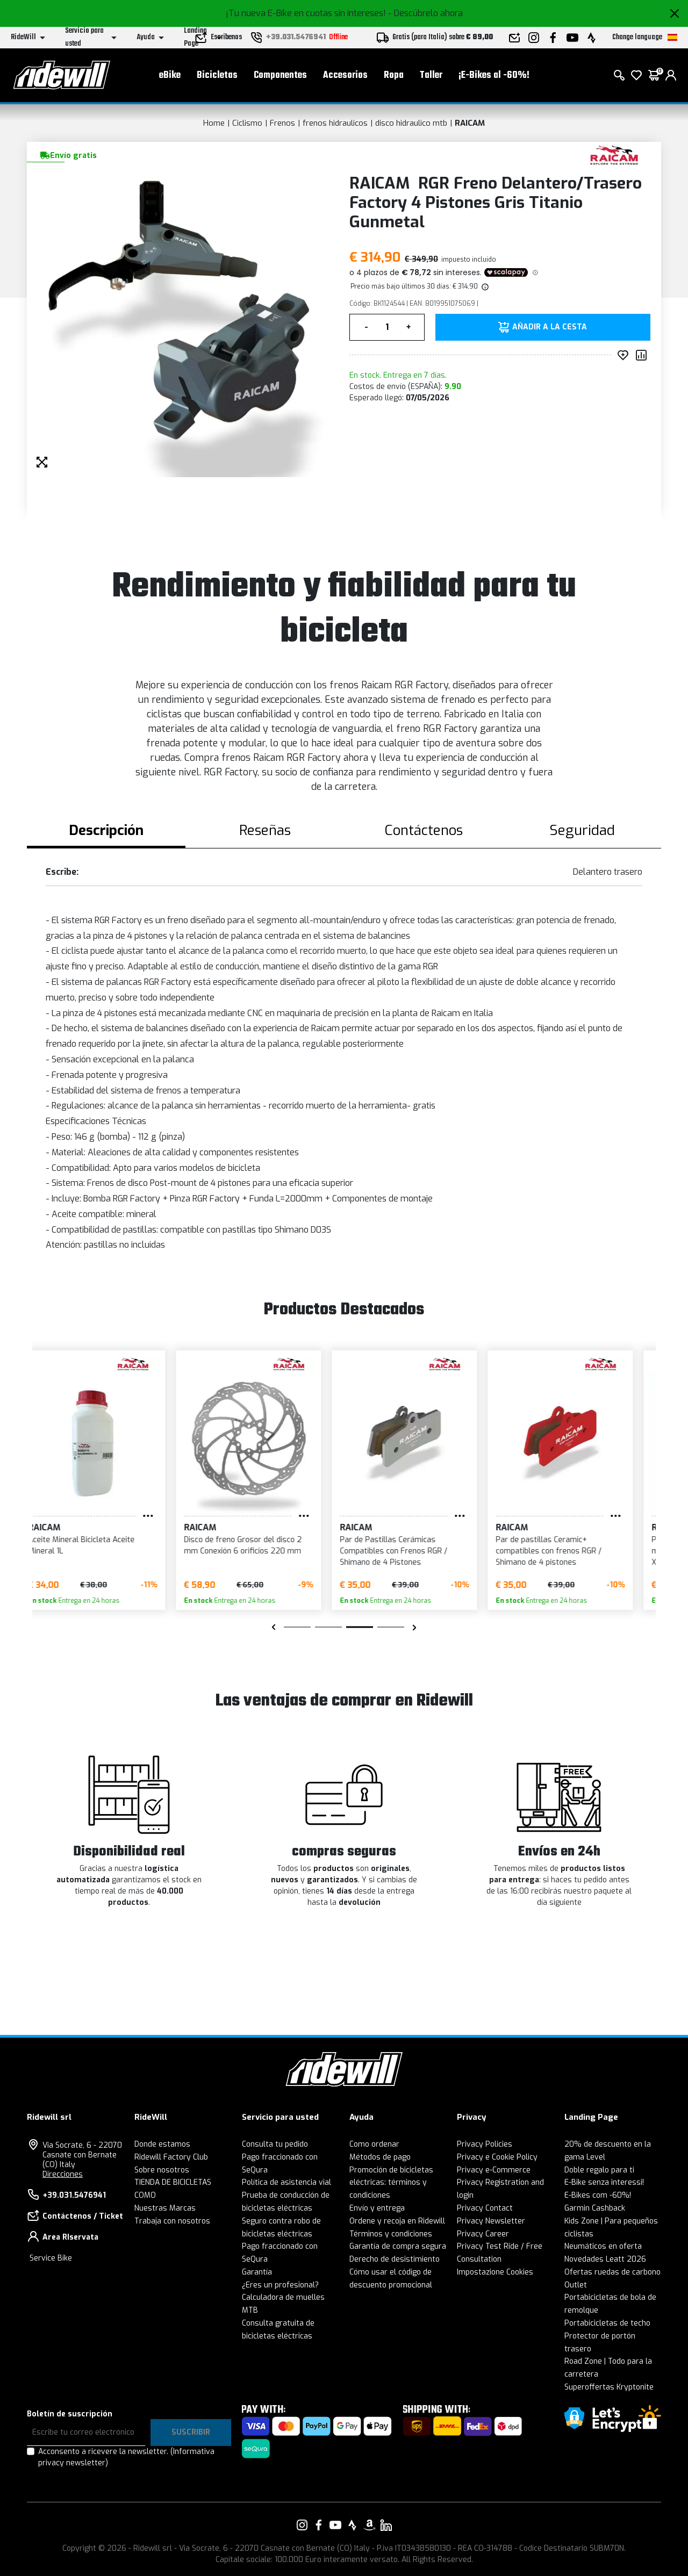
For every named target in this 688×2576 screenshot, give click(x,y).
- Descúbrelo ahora (425, 13)
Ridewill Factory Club (171, 2157)
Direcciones (62, 2174)
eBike (170, 75)
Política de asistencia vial (286, 2182)
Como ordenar (374, 2144)
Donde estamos (162, 2144)
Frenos (282, 123)
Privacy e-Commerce (494, 2170)
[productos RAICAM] (614, 154)
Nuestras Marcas (165, 2208)
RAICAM (470, 123)
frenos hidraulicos (335, 123)
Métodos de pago (380, 2157)
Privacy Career (483, 2234)
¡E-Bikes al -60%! (493, 75)
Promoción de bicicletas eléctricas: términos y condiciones (391, 2183)
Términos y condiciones (390, 2234)
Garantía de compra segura (397, 2246)
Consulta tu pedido (275, 2144)
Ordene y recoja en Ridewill (397, 2221)
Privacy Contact (485, 2208)
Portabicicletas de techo (607, 2323)
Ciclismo (247, 123)
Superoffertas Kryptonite (609, 2387)
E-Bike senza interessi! (604, 2182)
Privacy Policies (484, 2144)
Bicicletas (217, 75)
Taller (431, 75)
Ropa (394, 75)
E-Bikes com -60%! (597, 2195)
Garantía (257, 2272)
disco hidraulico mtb (411, 123)
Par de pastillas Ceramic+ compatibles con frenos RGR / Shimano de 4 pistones (566, 1551)
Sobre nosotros (161, 2170)
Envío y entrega (377, 2208)
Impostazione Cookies (495, 2272)
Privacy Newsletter (491, 2221)
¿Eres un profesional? (280, 2285)
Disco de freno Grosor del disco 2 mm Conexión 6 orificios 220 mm (260, 1545)
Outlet (575, 2285)
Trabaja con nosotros (172, 2221)
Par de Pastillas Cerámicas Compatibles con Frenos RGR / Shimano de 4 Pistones (411, 1551)
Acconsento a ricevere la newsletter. (126, 2457)
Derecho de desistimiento (394, 2259)
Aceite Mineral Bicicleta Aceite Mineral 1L (99, 1545)
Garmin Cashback (594, 2208)
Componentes (280, 75)
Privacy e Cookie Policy (497, 2157)
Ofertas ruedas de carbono (612, 2272)
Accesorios (345, 75)
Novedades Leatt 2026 (605, 2259)
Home (214, 123)
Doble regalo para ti (599, 2170)
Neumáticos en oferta (603, 2246)
